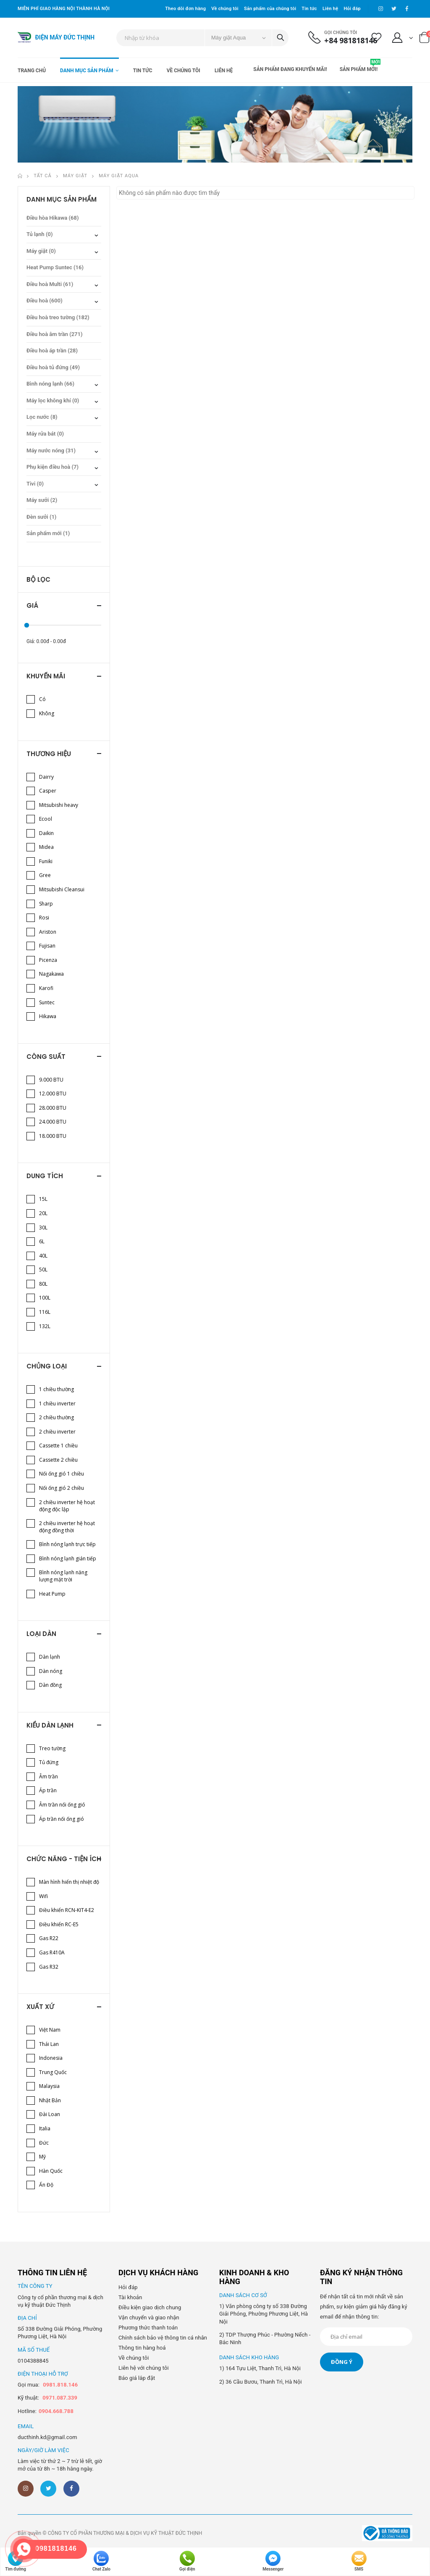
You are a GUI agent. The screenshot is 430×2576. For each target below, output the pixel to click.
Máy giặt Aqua (119, 176)
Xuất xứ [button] (40, 2006)
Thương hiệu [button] (48, 753)
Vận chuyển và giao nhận (148, 2317)
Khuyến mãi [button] (45, 676)
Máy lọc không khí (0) (52, 400)
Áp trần (48, 1790)
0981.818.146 (60, 2385)
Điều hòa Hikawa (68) (52, 218)
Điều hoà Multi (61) (49, 284)
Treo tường (52, 1748)
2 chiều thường (56, 1417)
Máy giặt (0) (41, 251)
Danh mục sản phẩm (86, 71)
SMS (359, 2561)
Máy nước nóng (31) (51, 450)
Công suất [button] (46, 1056)
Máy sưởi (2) (41, 500)
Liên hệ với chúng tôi (143, 2368)
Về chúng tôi (225, 8)
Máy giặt (75, 176)
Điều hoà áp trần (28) (52, 350)
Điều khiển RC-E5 (59, 1924)
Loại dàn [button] (41, 1633)
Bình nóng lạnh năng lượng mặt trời (63, 1576)
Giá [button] (32, 605)
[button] (402, 39)
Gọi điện (187, 2561)
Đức (44, 2142)
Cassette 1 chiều (58, 1445)
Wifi (43, 1896)
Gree (45, 875)
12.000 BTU (52, 1093)
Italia (44, 2128)
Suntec (47, 1002)
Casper (47, 790)
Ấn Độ (46, 2184)
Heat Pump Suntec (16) (55, 267)
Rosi (44, 917)
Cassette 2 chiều (58, 1459)
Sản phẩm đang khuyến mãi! (290, 69)
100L (44, 1297)
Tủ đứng (48, 1762)
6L (42, 1241)
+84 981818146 (350, 40)
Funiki (45, 861)
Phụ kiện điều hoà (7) (52, 467)
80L (43, 1283)
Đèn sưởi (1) (41, 517)
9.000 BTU (51, 1079)
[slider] (26, 625)
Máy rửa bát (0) (45, 434)
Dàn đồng (50, 1684)
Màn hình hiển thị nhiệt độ (69, 1881)
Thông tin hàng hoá (142, 2348)
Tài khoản (130, 2297)
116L (44, 1312)
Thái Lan (49, 2044)
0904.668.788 (56, 2411)
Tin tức (309, 8)
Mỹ (42, 2156)
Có (42, 699)
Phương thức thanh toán (148, 2327)
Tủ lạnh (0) (39, 234)
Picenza (48, 960)
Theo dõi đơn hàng (185, 8)
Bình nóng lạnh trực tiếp (67, 1544)
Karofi (46, 988)
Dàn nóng (50, 1671)
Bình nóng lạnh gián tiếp (67, 1558)
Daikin (46, 833)
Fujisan (47, 945)
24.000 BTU (52, 1121)
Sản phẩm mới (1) (48, 533)
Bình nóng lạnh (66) (50, 384)
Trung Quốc (53, 2072)
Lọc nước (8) (42, 417)
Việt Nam (49, 2029)
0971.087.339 (59, 2398)
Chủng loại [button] (46, 1366)
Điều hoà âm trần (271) (54, 334)
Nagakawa (51, 973)
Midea (46, 847)
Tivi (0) (35, 484)
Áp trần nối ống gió (61, 1818)
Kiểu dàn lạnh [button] (49, 1725)
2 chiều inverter (57, 1431)
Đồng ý (341, 2362)
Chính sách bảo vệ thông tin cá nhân (162, 2337)
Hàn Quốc (51, 2170)
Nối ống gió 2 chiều (61, 1488)
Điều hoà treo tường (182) (57, 317)
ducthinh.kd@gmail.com (47, 2437)
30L (43, 1227)
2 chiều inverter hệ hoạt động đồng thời (67, 1527)
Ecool (45, 818)
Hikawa (47, 1016)
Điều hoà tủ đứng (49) (53, 367)
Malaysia (49, 2086)
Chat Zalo (101, 2561)
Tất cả (43, 176)
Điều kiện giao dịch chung (149, 2307)
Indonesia (51, 2057)
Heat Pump (52, 1593)
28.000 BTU (52, 1107)
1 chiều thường (56, 1389)
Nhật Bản (50, 2100)
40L (43, 1255)
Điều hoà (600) (44, 300)
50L (43, 1269)
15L (43, 1199)
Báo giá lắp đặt (136, 2378)
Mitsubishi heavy (58, 805)
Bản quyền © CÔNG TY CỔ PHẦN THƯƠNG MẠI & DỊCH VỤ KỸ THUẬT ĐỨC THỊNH (110, 2533)
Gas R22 (48, 1938)
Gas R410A (52, 1952)
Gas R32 (48, 1966)
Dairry (46, 776)
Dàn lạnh (49, 1656)
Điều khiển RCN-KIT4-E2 (66, 1910)
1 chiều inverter (57, 1403)
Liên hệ (330, 8)
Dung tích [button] (44, 1175)
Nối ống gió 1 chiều (61, 1473)
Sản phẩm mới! (360, 65)
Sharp (46, 903)
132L (44, 1326)
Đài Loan (49, 2114)
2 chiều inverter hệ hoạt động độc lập (67, 1506)
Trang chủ (32, 71)
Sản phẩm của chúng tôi (270, 8)
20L (43, 1213)
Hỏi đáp (351, 8)
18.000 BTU (52, 1136)
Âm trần (48, 1776)
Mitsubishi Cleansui (61, 889)
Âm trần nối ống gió (62, 1804)
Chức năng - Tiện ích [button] (63, 1858)
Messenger (272, 2561)
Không (46, 713)
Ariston (47, 931)
